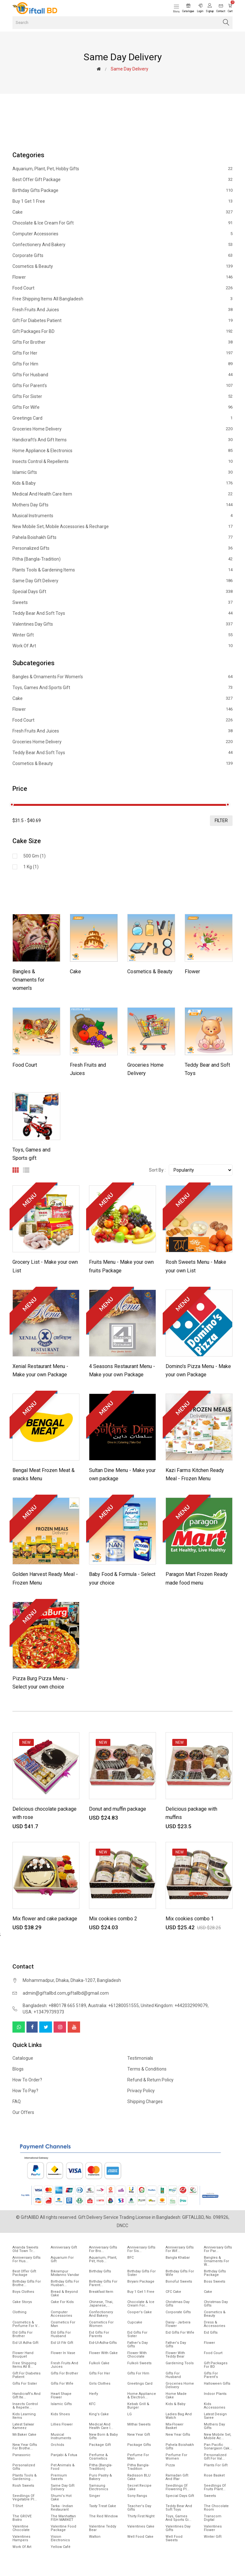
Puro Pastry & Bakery (100, 2477)
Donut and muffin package (117, 1809)
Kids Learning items (24, 2415)
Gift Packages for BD (122, 331)
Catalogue (22, 2058)
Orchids (57, 2445)
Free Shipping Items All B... (24, 2364)
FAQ (16, 2101)
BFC (130, 2257)
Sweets (122, 602)
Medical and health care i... (101, 2426)
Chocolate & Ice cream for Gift (122, 222)
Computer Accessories (122, 233)
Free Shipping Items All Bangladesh (122, 298)
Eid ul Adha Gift (25, 2342)
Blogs (18, 2069)
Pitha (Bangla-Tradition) (122, 559)
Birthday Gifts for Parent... (103, 2283)
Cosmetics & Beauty (122, 266)
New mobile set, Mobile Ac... (217, 2436)
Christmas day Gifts (216, 2303)
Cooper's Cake (139, 2312)
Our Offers (23, 2112)
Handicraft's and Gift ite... (26, 2395)
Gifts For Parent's (122, 385)
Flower (122, 277)
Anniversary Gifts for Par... (218, 2249)
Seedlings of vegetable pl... (24, 2497)
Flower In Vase (63, 2353)
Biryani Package (140, 2281)
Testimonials (140, 2058)
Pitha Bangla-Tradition (138, 2466)
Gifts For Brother (122, 342)
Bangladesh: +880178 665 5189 (54, 2005)
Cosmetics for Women (101, 2324)
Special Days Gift (122, 591)
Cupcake (134, 2322)
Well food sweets (174, 2538)
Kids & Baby (122, 483)
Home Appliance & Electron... (141, 2395)
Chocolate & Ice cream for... (140, 2303)
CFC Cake (173, 2291)
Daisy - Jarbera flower (178, 2324)
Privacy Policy (141, 2090)
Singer (94, 2496)
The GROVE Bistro (22, 2517)
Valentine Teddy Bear (102, 2528)
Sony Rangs (137, 2496)
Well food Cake (140, 2536)
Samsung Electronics (98, 2487)
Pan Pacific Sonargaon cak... (218, 2446)
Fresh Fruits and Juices (122, 309)
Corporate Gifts (122, 255)
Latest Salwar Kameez (23, 2426)
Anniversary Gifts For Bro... (103, 2249)
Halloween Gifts (217, 2383)
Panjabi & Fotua (64, 2455)
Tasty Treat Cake (102, 2506)
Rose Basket (214, 2475)
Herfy (93, 2394)
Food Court (122, 288)
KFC (92, 2404)
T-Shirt (17, 2506)
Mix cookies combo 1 (190, 1919)
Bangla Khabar (178, 2257)
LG (129, 2414)
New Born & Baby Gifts (103, 2436)
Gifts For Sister (122, 396)
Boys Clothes (23, 2291)
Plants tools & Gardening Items (122, 569)
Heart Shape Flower (61, 2395)
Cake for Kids (62, 2302)
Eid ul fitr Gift (62, 2342)
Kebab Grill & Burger (138, 2405)
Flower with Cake (103, 2353)
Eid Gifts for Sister (137, 2334)
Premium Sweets (59, 2477)
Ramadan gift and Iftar (177, 2477)
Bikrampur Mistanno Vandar (65, 2273)
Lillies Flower (62, 2424)
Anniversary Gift (64, 2247)
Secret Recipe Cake (139, 2487)
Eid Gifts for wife (180, 2332)
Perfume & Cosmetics (98, 2456)
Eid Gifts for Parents (99, 2334)
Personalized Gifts (122, 548)
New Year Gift (138, 2434)
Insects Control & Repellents (122, 461)
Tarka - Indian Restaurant (62, 2507)
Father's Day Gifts (137, 2344)
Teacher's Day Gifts (139, 2507)
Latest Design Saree (215, 2415)
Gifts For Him (122, 363)
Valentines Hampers (21, 2538)
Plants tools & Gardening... (24, 2477)
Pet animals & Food (63, 2466)
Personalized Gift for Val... (215, 2456)
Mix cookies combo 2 (113, 1919)
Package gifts (139, 2445)
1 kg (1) (31, 867)
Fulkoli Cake (99, 2363)
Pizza (170, 2465)
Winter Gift (122, 634)
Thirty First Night (140, 2516)
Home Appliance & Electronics (122, 450)
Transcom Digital (212, 2517)
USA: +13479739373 (43, 2011)
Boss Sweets (214, 2281)
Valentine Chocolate (21, 2528)
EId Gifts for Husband (61, 2334)
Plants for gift (215, 2465)
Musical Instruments (122, 515)
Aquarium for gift (62, 2259)
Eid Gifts (211, 2332)
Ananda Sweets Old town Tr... (25, 2249)
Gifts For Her (122, 353)
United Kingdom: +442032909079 (174, 2005)
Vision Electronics (60, 2538)
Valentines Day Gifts (122, 624)
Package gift (100, 2445)
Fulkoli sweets (139, 2363)
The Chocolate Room (216, 2507)
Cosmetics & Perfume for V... (26, 2324)
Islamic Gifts (122, 472)
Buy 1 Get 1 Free (122, 201)
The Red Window (103, 2516)
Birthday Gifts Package (122, 190)
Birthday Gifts (100, 2271)
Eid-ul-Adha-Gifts (103, 2342)
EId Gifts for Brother (22, 2334)
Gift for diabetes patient (122, 320)
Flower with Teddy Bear (175, 2354)
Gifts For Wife (122, 407)
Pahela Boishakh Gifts (122, 537)
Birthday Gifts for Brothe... (26, 2283)
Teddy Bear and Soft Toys (122, 613)
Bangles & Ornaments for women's (122, 676)
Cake (122, 212)
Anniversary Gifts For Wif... (180, 2249)
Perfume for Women (176, 2456)
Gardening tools (180, 2363)
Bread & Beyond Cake (64, 2293)
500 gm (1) (34, 856)
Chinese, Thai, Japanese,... (101, 2303)
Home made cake (176, 2395)
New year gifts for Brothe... (24, 2446)
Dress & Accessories (214, 2324)
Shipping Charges (145, 2101)
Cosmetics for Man (63, 2324)
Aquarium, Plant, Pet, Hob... (103, 2259)
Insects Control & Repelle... (25, 2405)
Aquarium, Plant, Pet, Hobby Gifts (122, 168)
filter (221, 820)
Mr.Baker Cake (24, 2434)
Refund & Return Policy (150, 2080)
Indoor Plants (215, 2394)
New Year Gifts (178, 2434)
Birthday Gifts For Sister (141, 2273)
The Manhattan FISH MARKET (63, 2517)
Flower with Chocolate (137, 2354)
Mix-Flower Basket (174, 2426)
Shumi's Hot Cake (61, 2497)
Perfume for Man (138, 2456)
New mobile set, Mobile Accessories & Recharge (122, 526)
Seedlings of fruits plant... (215, 2487)
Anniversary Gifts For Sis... (141, 2249)
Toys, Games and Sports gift (122, 687)
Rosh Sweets (23, 2485)
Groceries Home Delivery (122, 428)
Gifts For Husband (122, 374)
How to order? (27, 2080)
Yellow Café (61, 2547)
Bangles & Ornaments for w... (216, 2261)
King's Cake (99, 2414)
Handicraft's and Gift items (122, 439)
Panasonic (21, 2455)
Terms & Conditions (147, 2069)
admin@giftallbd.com (44, 1993)
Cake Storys (22, 2302)
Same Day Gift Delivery (122, 580)
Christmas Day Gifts (177, 2303)
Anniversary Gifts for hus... (26, 2259)
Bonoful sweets (179, 2281)
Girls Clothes (99, 2383)
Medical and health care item (122, 494)
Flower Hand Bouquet (22, 2354)
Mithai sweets (139, 2424)
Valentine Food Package (63, 2528)
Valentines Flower (213, 2528)
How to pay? (25, 2090)
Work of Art (122, 645)
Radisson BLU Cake (139, 2477)
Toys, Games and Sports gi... (178, 2517)
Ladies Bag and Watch (179, 2415)
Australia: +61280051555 (113, 2005)
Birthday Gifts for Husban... (65, 2283)
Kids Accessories (214, 2405)
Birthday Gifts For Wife (180, 2273)
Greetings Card (122, 418)
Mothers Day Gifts (122, 504)
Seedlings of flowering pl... (177, 2487)
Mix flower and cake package (44, 1919)
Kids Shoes (60, 2414)
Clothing (19, 2312)
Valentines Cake (140, 2526)
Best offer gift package (122, 179)
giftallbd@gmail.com (88, 1993)
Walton (94, 2536)
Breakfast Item (101, 2291)
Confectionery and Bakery (122, 244)
